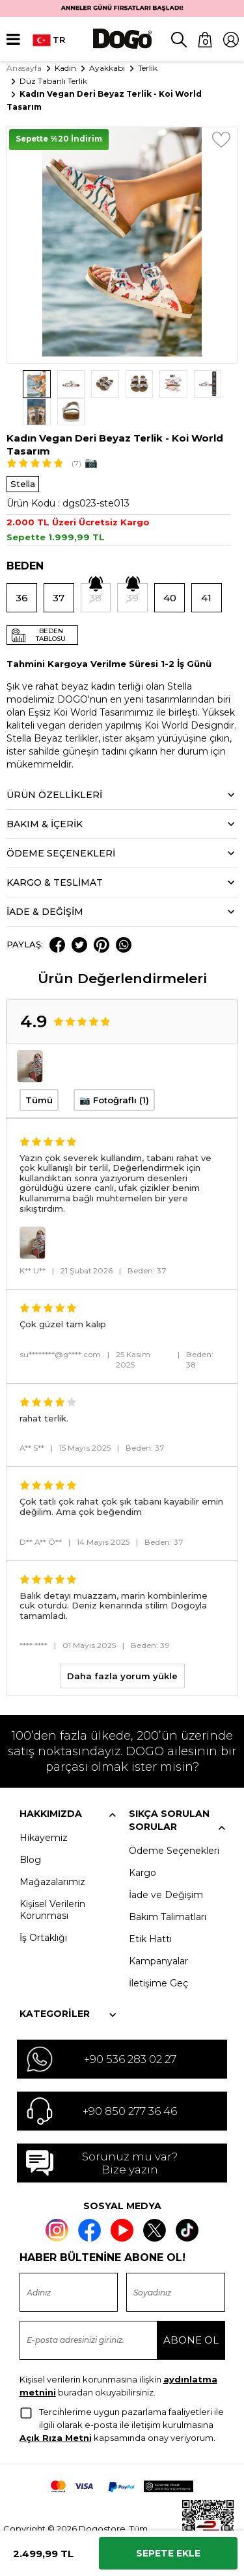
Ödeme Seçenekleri (174, 1823)
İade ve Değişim (166, 1867)
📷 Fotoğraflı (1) (114, 1073)
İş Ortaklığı (43, 1910)
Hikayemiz (44, 1810)
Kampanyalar (158, 1934)
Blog (30, 1832)
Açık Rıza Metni (56, 2410)
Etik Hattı (150, 1912)
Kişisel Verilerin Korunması (52, 1882)
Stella (22, 456)
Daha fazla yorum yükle (122, 1649)
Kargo (142, 1845)
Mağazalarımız (52, 1854)
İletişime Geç (158, 1956)
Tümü (39, 1073)
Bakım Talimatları (167, 1889)
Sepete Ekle (168, 2553)
